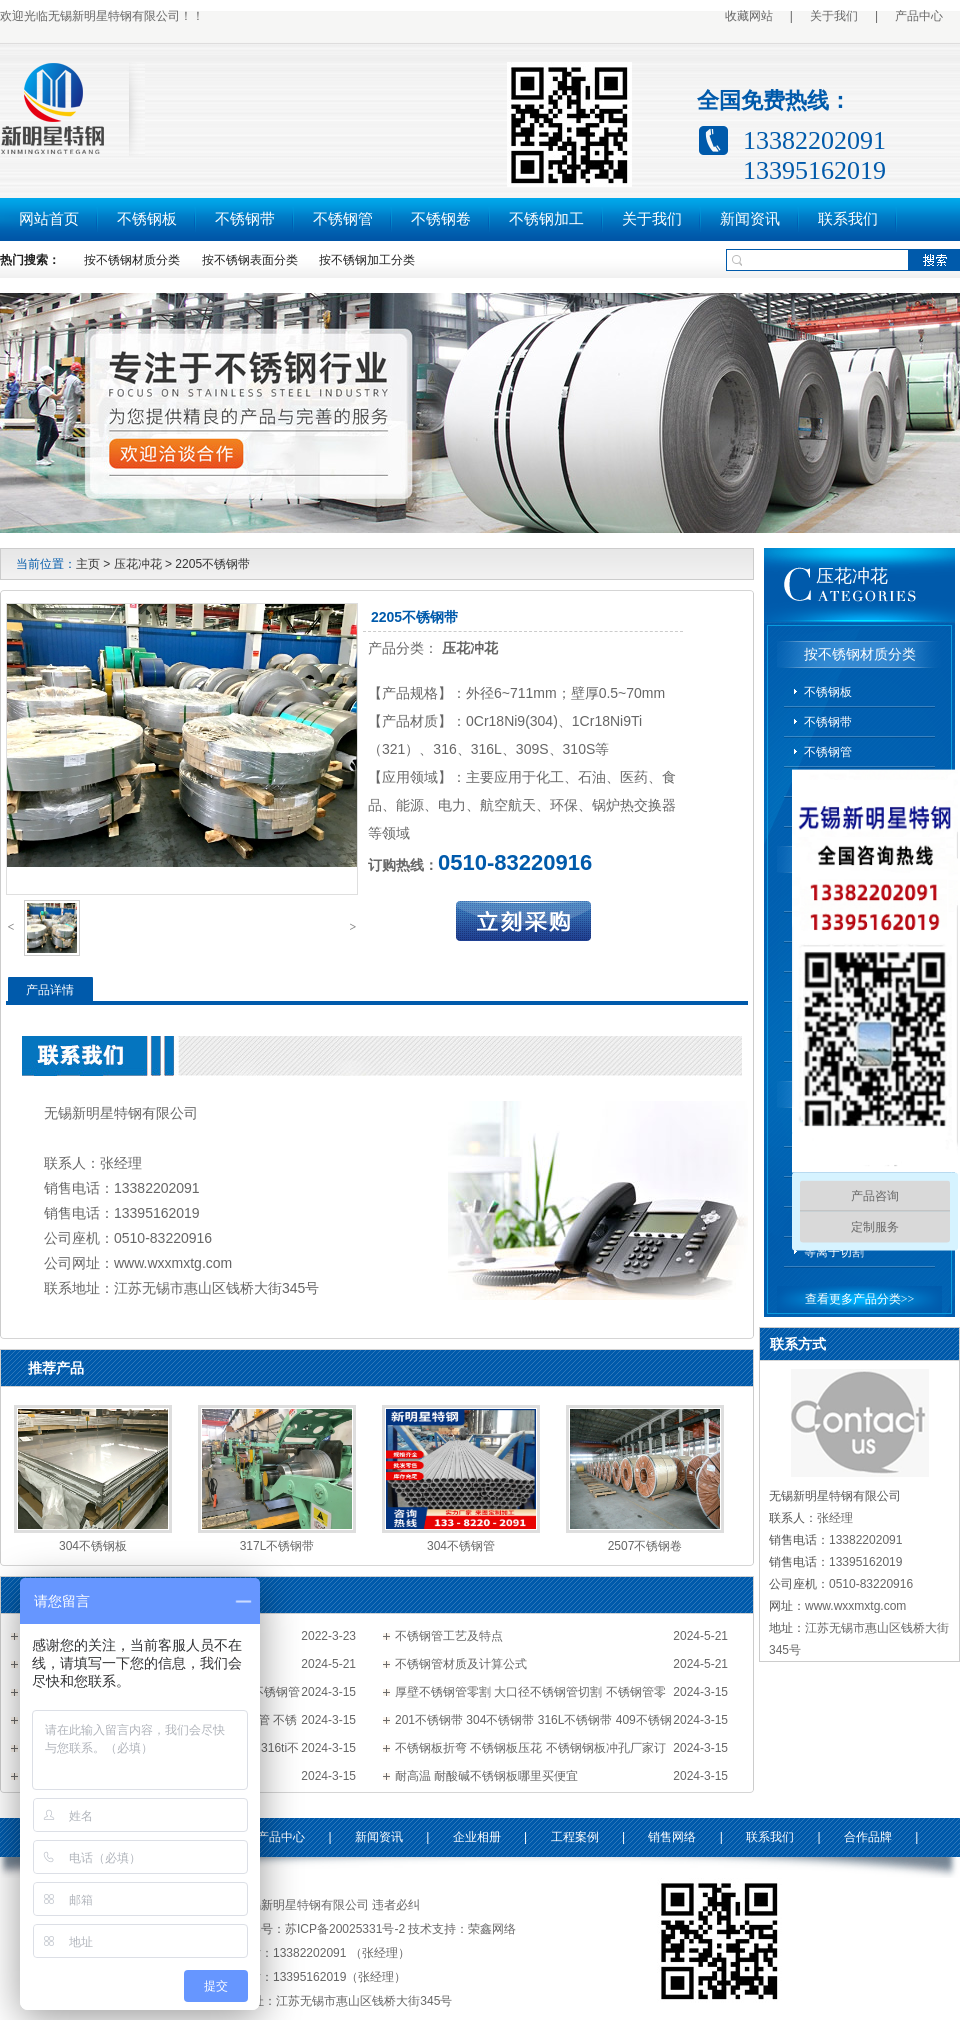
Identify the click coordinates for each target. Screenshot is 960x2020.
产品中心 (919, 16)
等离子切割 (834, 1252)
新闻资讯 (750, 219)
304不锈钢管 (461, 1546)
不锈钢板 (147, 219)
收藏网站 (749, 16)
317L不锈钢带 (277, 1546)
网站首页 (49, 219)
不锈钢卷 (441, 219)
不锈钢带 (245, 219)
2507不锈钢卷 (645, 1546)
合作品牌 (868, 1837)
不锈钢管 (343, 219)
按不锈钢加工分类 (367, 260)
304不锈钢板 (93, 1546)
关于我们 (834, 16)
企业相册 (477, 1837)
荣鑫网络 (492, 1929)
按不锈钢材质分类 (132, 260)
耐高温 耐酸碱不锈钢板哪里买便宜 (486, 1776)
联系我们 (848, 219)
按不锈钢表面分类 (250, 260)
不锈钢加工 (546, 219)
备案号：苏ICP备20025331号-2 (321, 1929)
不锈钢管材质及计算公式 (461, 1664)
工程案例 (575, 1837)
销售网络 (672, 1837)
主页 (88, 564)
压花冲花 (138, 564)
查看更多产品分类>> (860, 1299)
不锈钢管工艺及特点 (449, 1636)
